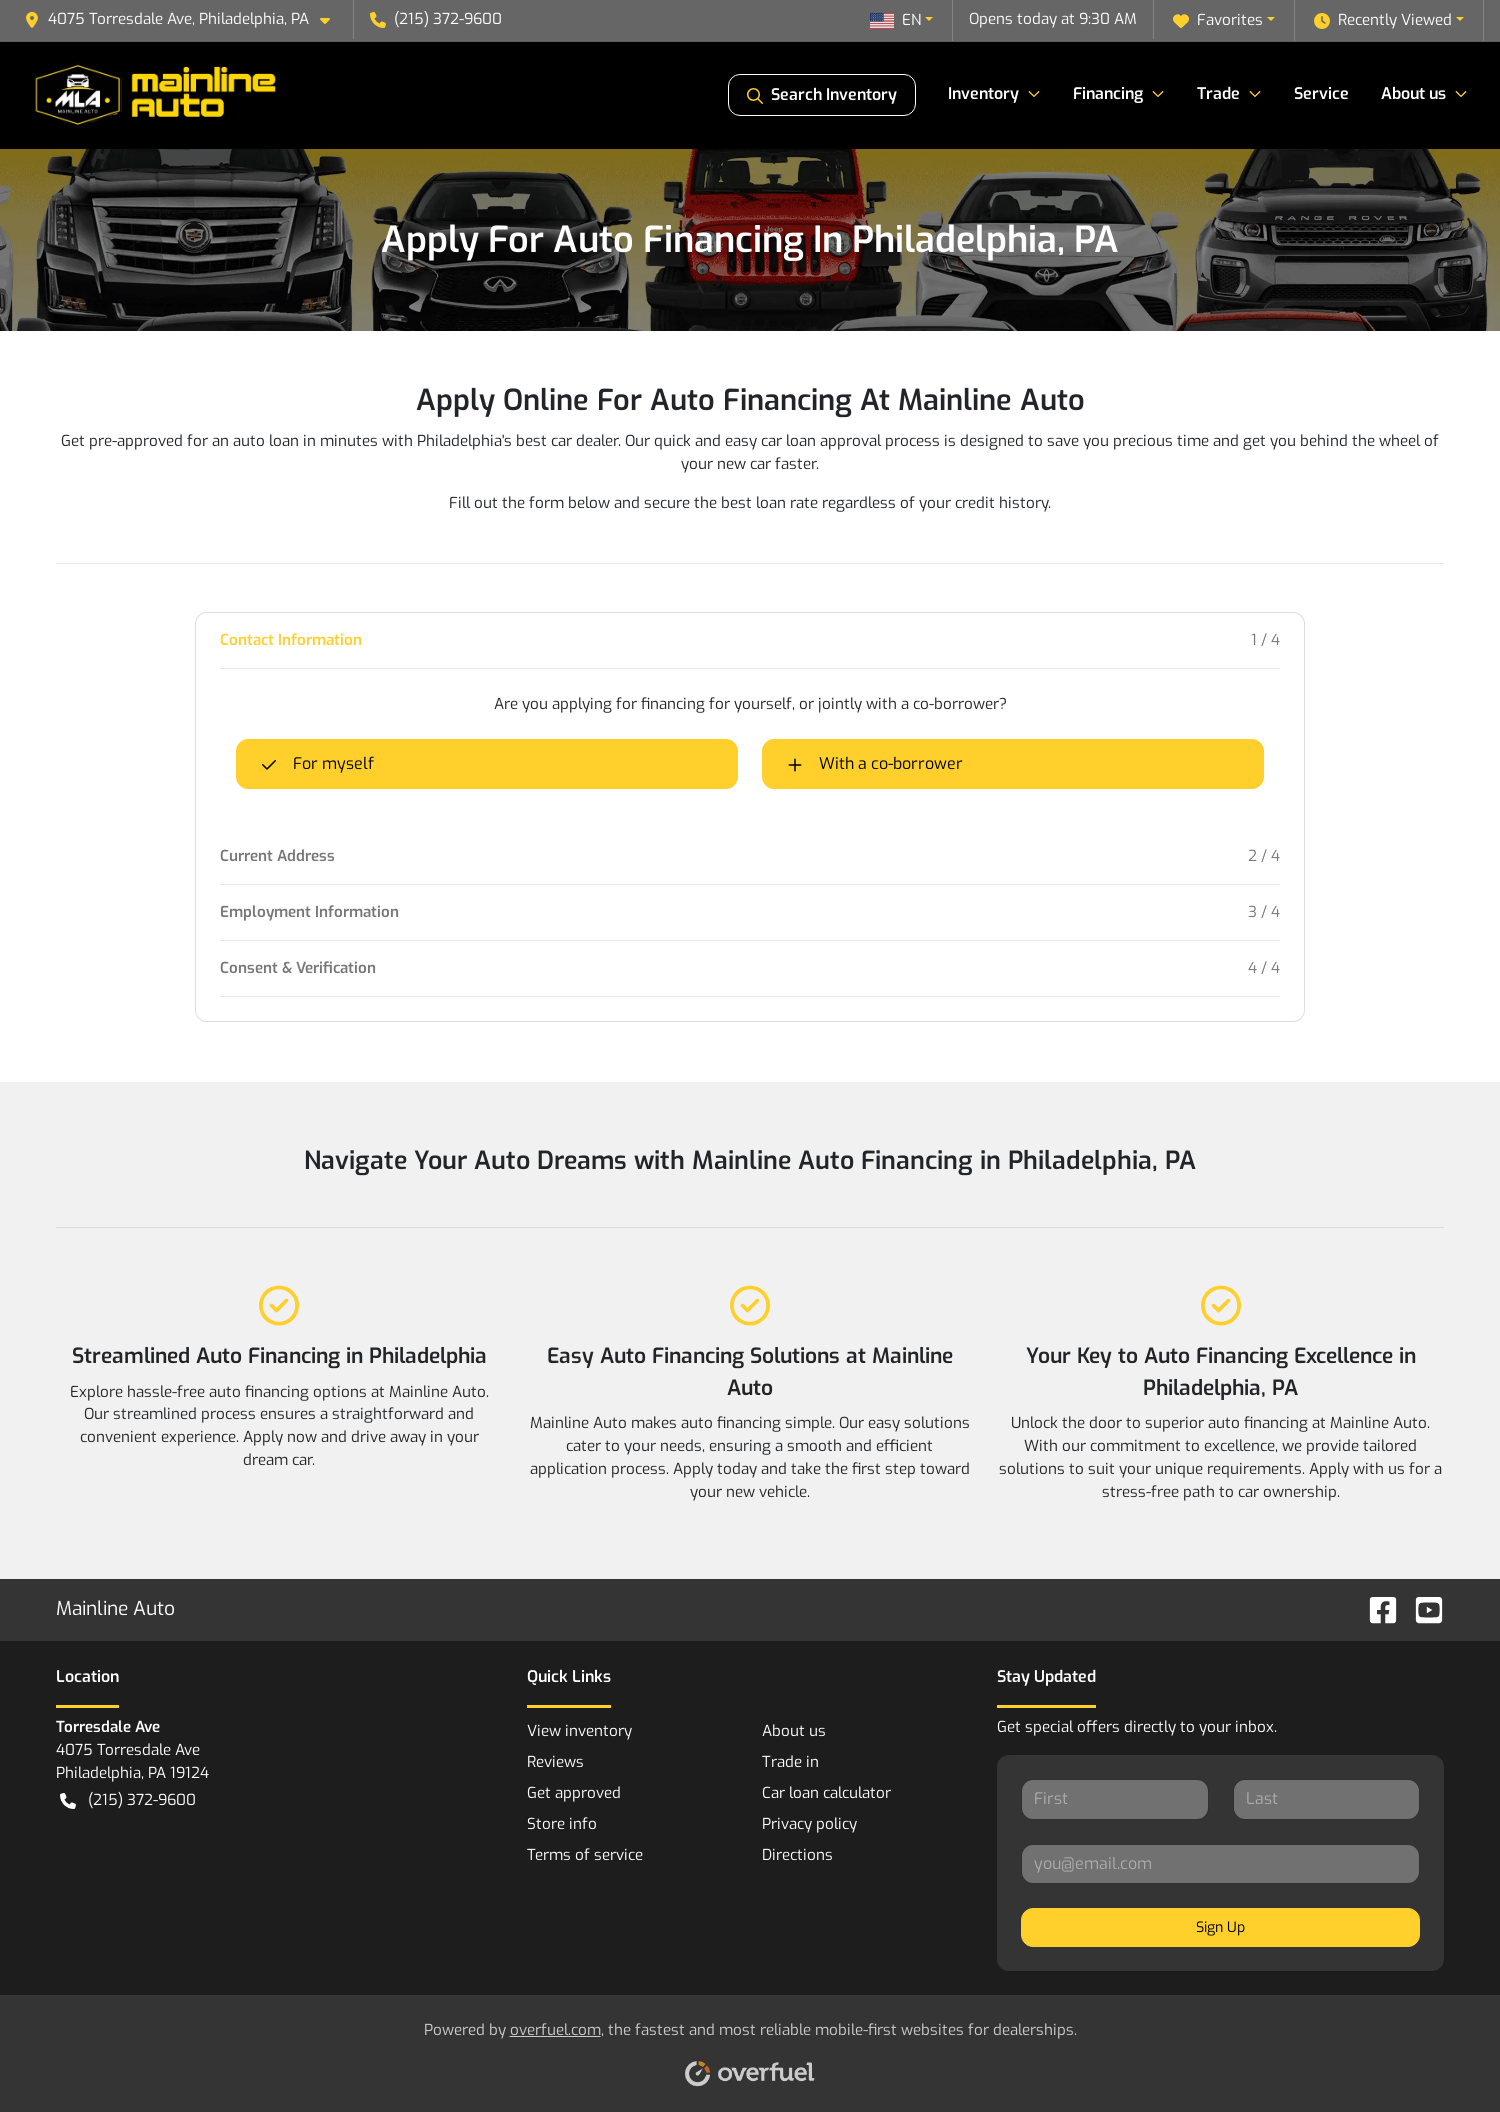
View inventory (579, 1731)
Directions (797, 1855)
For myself (317, 764)
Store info (562, 1824)
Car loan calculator (826, 1793)
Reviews (555, 1762)
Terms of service (585, 1855)
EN (895, 20)
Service (1321, 93)
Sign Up (1220, 1927)
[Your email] (1220, 1864)
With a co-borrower (875, 764)
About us (794, 1731)
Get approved (574, 1793)
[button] (185, 19)
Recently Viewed (1383, 20)
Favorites (1218, 20)
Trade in (790, 1762)
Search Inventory (822, 95)
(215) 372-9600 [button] (436, 19)
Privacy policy (809, 1824)
